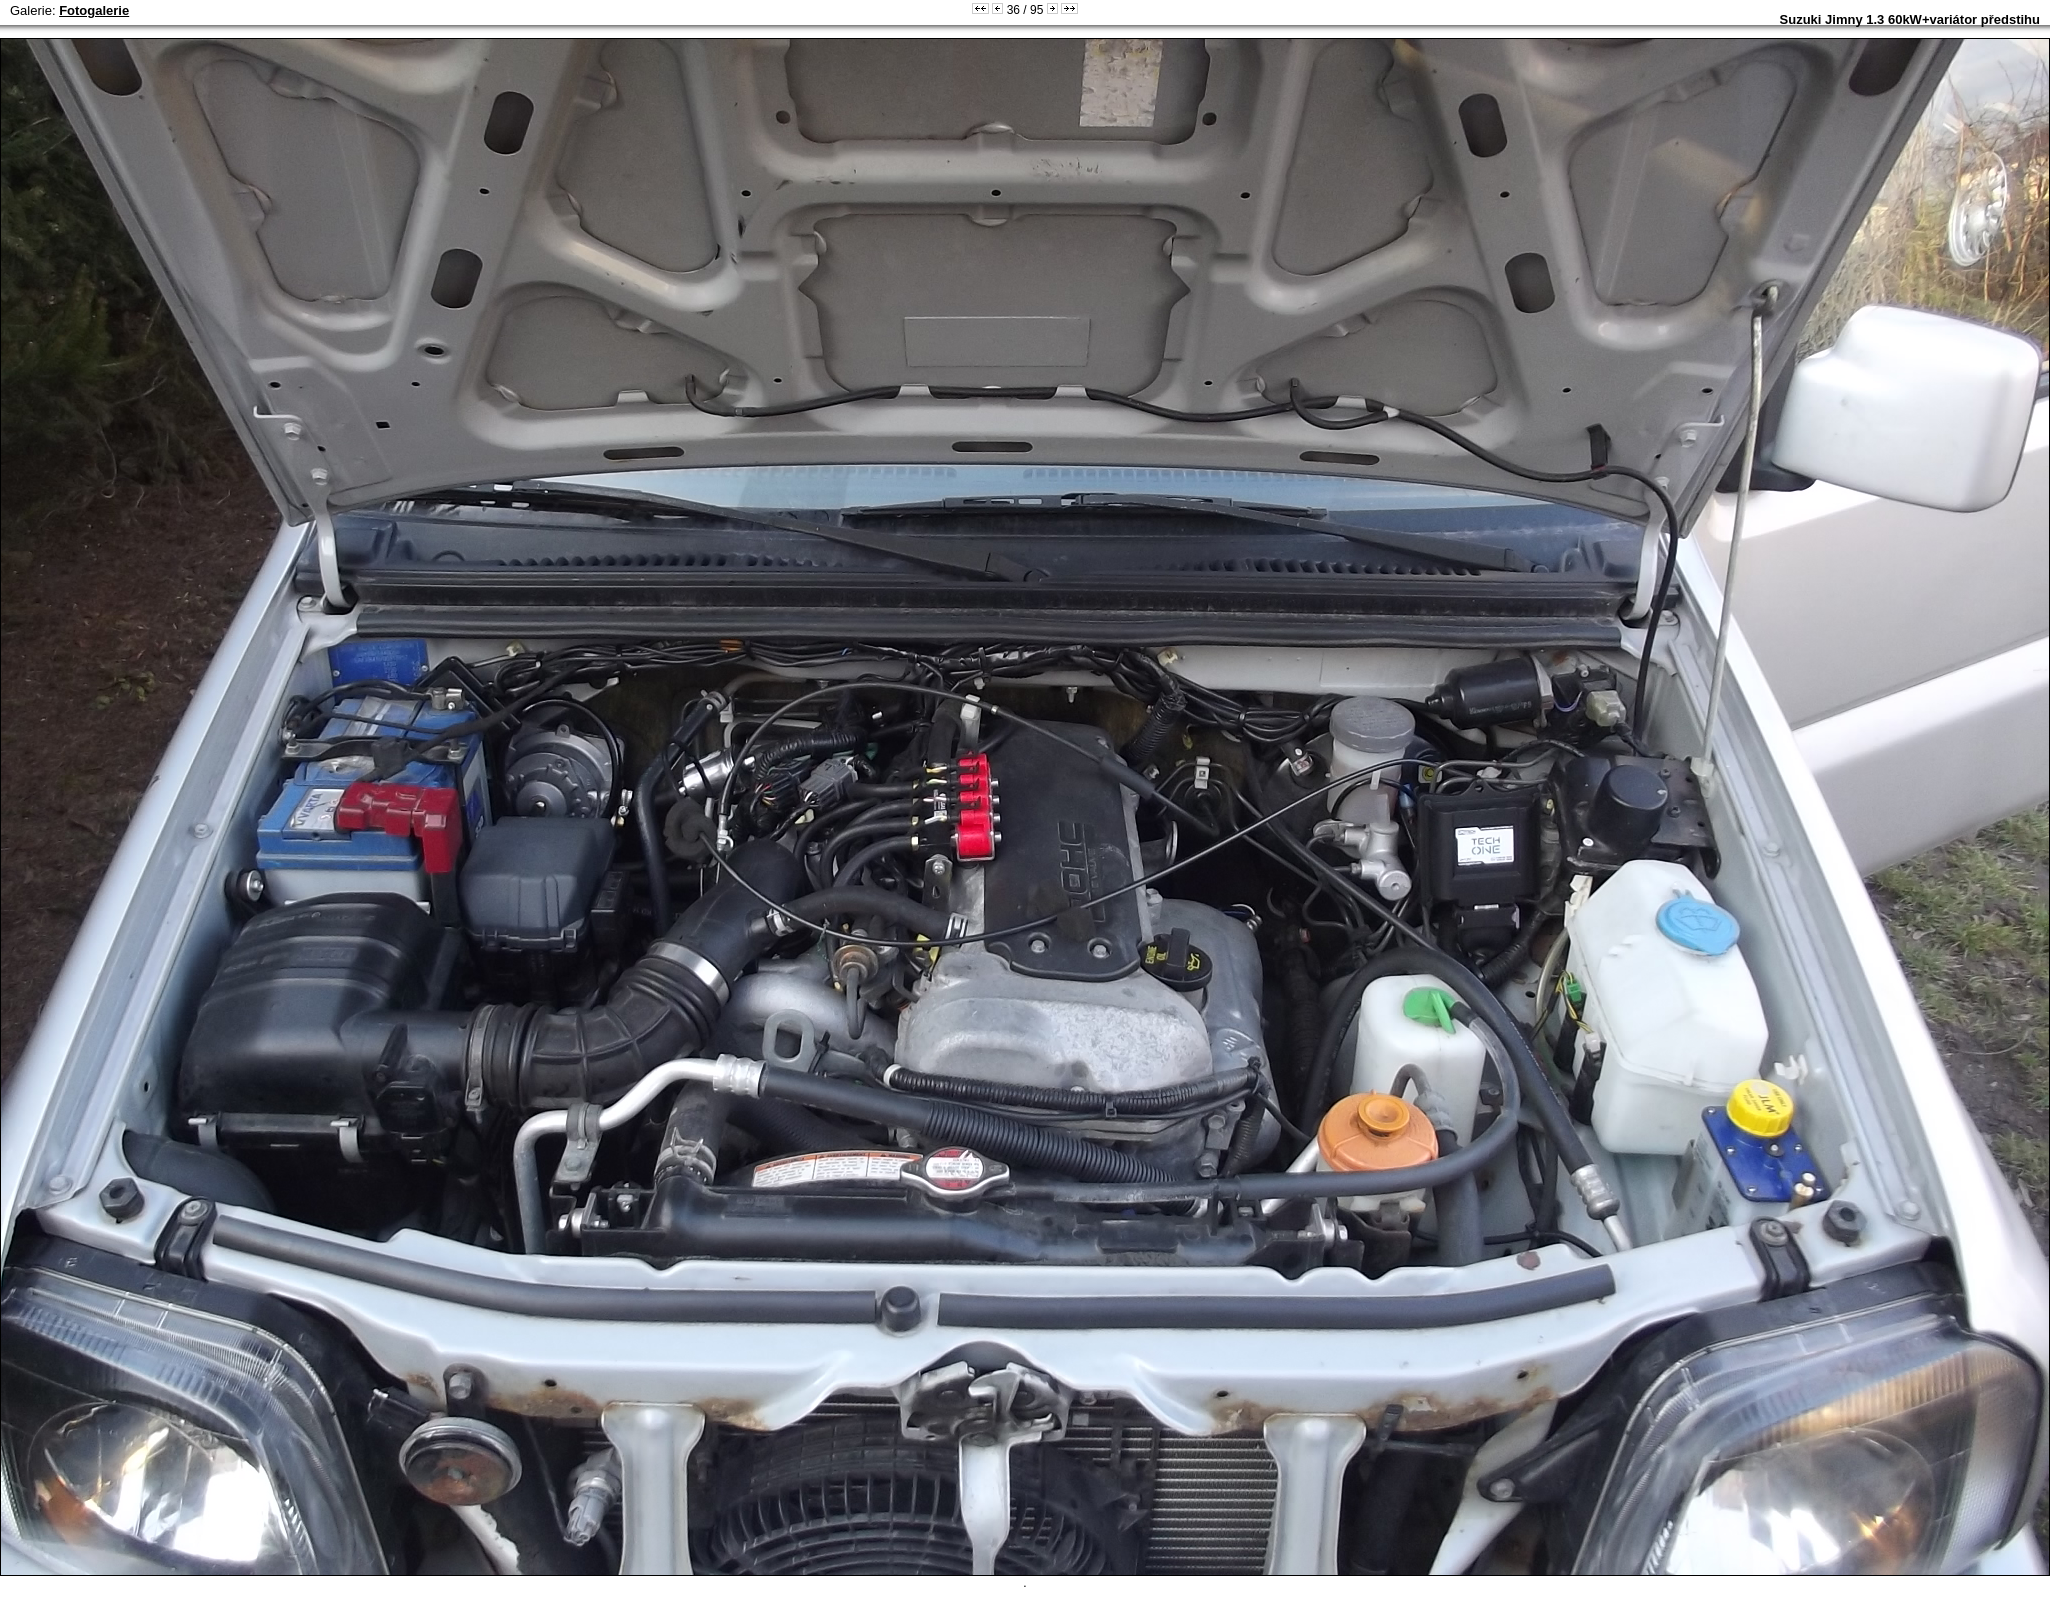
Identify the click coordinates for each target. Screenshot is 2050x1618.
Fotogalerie (94, 10)
